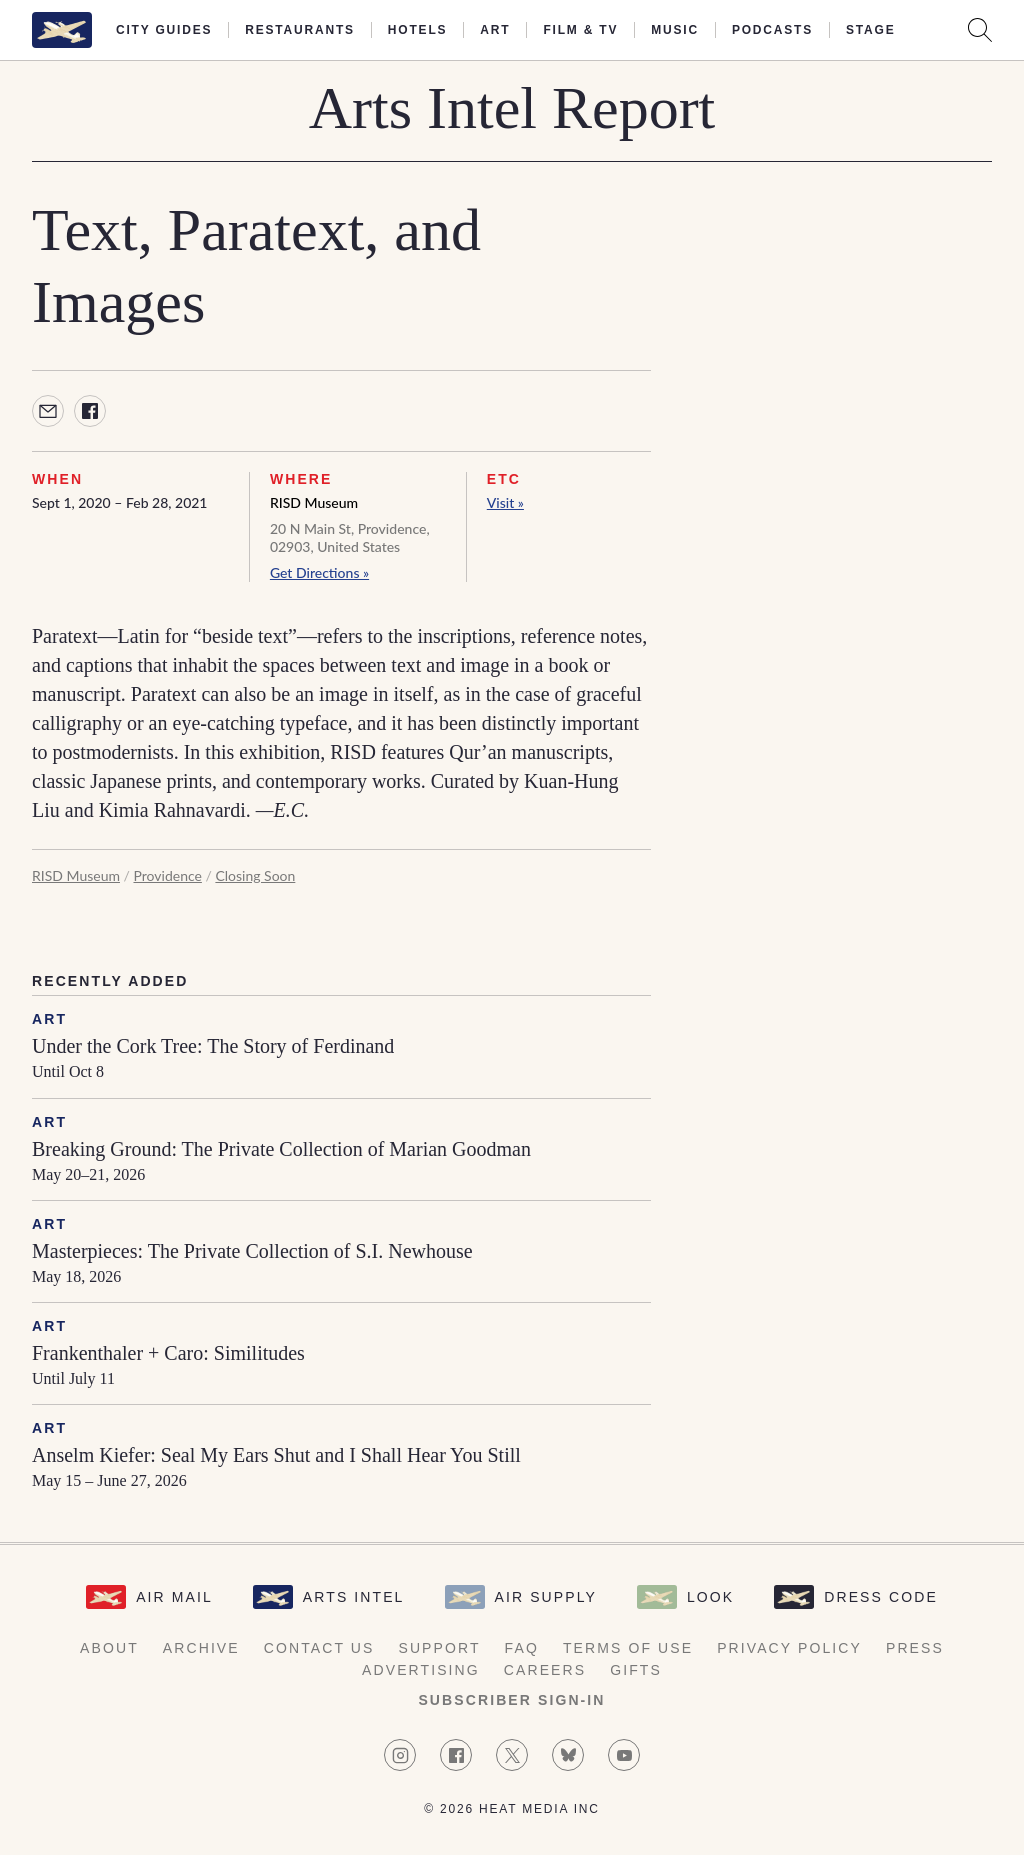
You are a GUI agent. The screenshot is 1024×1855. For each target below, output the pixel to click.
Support (439, 1648)
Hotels (417, 30)
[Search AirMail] (980, 30)
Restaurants (300, 30)
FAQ (522, 1648)
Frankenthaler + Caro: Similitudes (168, 1353)
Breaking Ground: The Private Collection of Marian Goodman (281, 1149)
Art (495, 30)
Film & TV (580, 30)
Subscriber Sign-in (511, 1700)
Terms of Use (628, 1648)
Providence (167, 875)
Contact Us (319, 1648)
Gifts (636, 1670)
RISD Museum (314, 502)
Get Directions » (319, 572)
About (109, 1648)
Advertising (421, 1670)
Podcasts (772, 30)
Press (915, 1648)
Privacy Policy (789, 1648)
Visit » (505, 502)
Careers (545, 1670)
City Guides (164, 30)
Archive (201, 1648)
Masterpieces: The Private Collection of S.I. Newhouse (252, 1251)
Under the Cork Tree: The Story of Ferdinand (213, 1046)
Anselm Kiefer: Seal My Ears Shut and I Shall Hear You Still (276, 1455)
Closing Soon (255, 875)
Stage (870, 30)
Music (675, 30)
